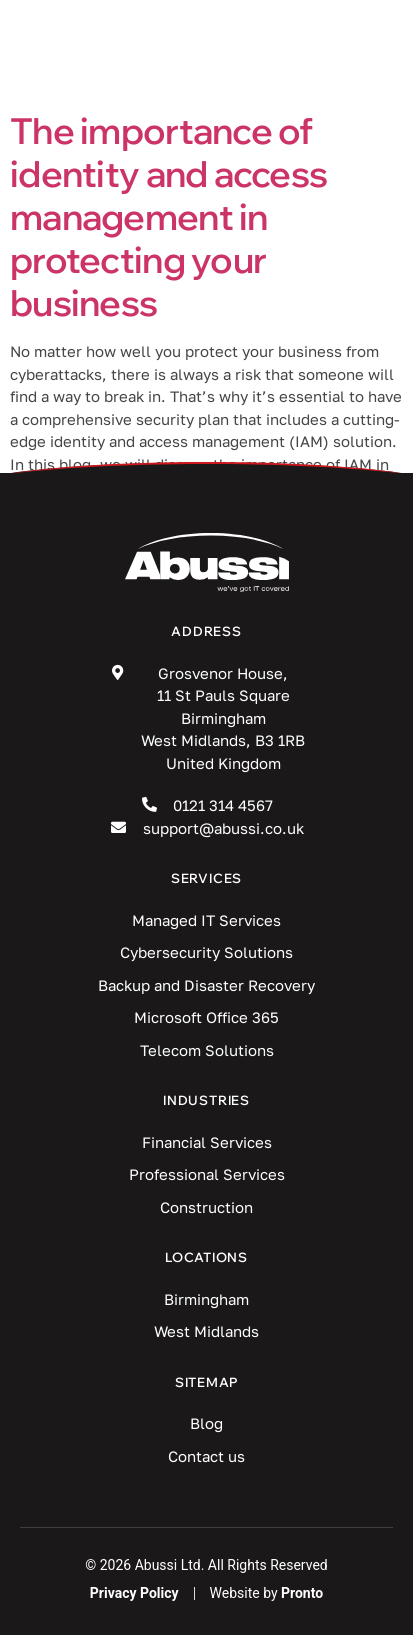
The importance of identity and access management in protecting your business (168, 217)
